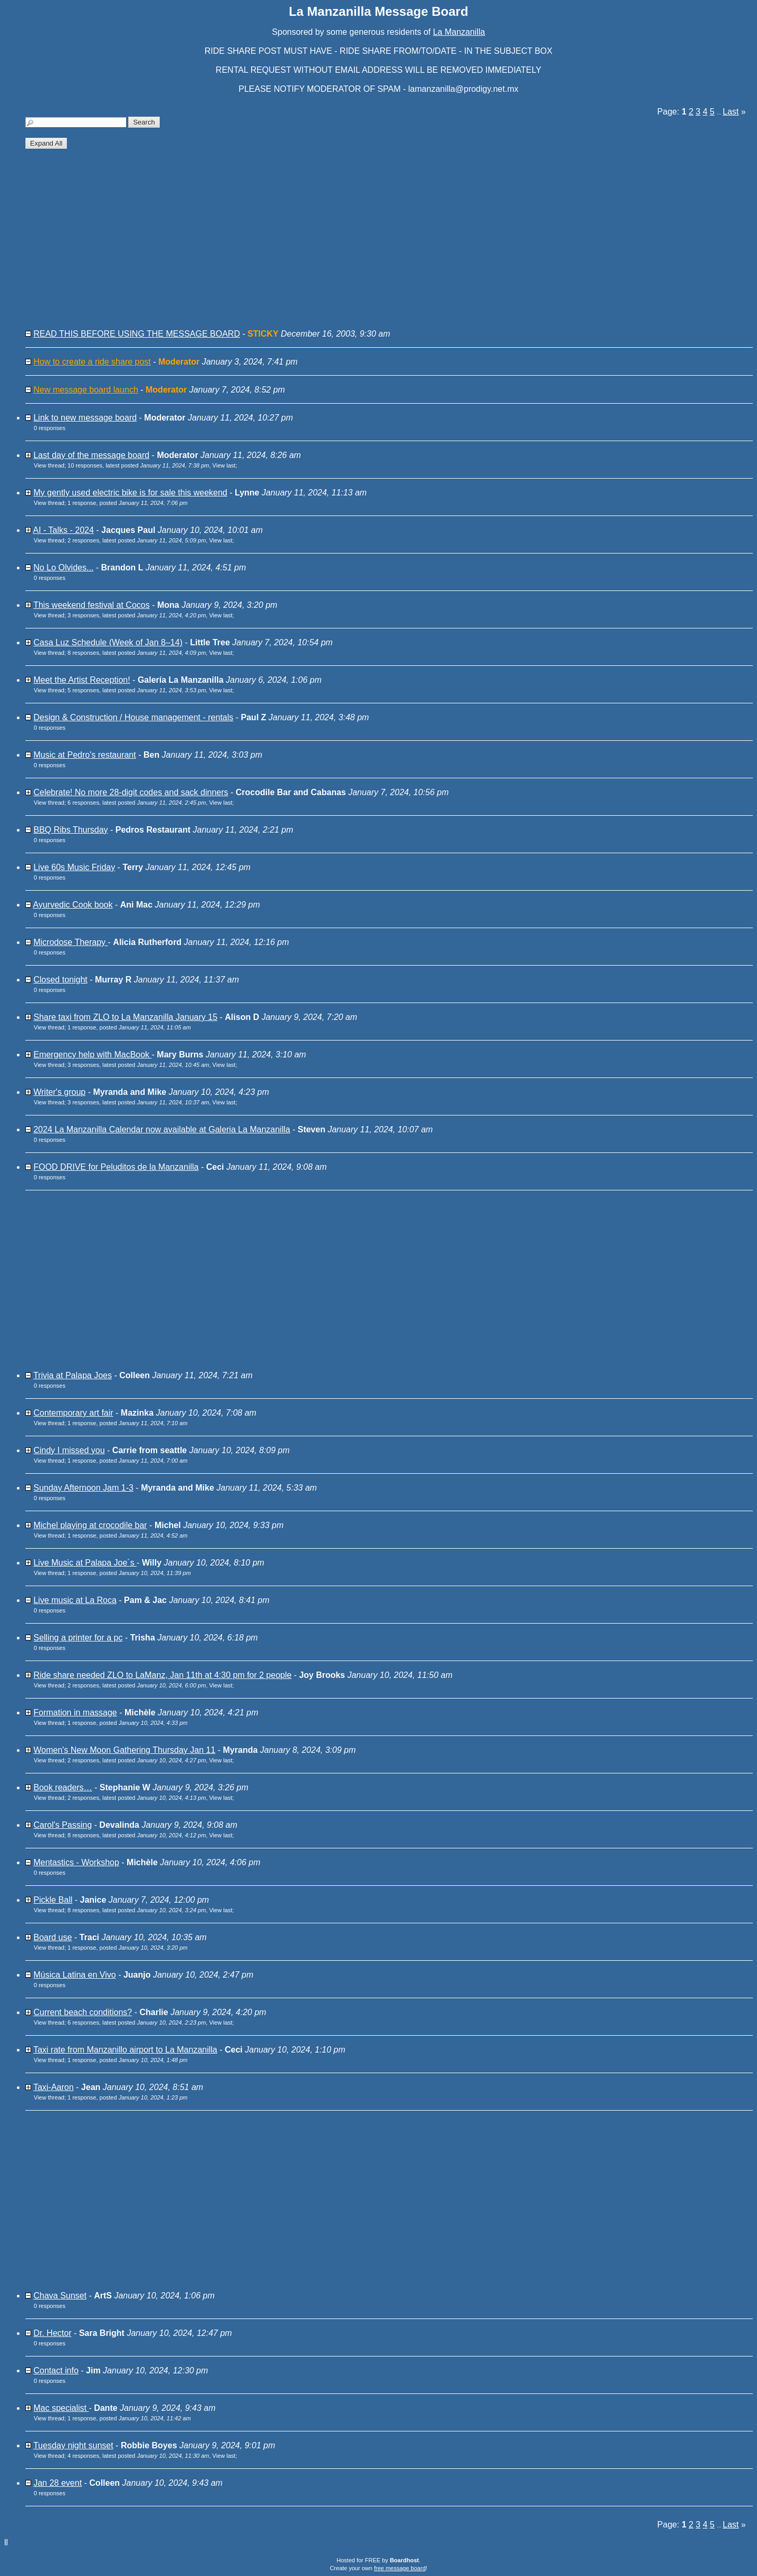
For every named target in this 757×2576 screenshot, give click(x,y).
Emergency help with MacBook (92, 1054)
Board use (52, 1937)
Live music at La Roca (74, 1600)
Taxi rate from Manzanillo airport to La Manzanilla (125, 2049)
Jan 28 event (57, 2482)
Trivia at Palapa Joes (72, 1375)
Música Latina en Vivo (74, 1974)
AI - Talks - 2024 (63, 530)
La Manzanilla (459, 31)
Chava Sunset (60, 2295)
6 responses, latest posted (137, 802)
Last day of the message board (91, 455)
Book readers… (62, 1787)
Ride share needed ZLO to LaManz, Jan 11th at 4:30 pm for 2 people (162, 1675)
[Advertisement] (342, 243)
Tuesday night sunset (73, 2445)
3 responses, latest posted (137, 615)
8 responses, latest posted (137, 653)
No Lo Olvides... (63, 567)
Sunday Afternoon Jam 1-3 (83, 1487)
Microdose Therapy (70, 942)
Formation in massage (75, 1712)
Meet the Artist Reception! (81, 679)
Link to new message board (85, 417)
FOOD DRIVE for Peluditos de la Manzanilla (115, 1166)
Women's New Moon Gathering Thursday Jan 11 (124, 1749)
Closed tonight (60, 979)
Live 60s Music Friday (74, 867)
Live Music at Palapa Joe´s (85, 1562)
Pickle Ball (52, 1899)
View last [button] (224, 465)
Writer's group (59, 1091)
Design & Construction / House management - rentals (133, 717)
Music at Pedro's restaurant (84, 754)
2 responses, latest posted (137, 540)
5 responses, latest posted (137, 690)
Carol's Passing (62, 1824)
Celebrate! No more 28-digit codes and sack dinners (130, 792)
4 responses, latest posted (138, 2456)
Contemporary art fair (73, 1412)
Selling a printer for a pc (77, 1637)
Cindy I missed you (68, 1450)
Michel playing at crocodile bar (90, 1525)
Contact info (55, 2370)
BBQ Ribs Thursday (70, 829)
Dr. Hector (52, 2333)
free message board (400, 2568)
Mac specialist (61, 2407)
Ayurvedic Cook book (73, 904)
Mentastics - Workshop (76, 1862)
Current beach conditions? (82, 2012)
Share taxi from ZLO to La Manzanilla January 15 (125, 1017)
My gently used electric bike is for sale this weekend (130, 492)
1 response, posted (128, 503)
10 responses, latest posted (138, 465)
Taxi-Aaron (53, 2087)
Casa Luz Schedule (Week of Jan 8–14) (108, 642)
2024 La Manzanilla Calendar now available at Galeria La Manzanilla (161, 1129)
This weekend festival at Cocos (91, 604)
